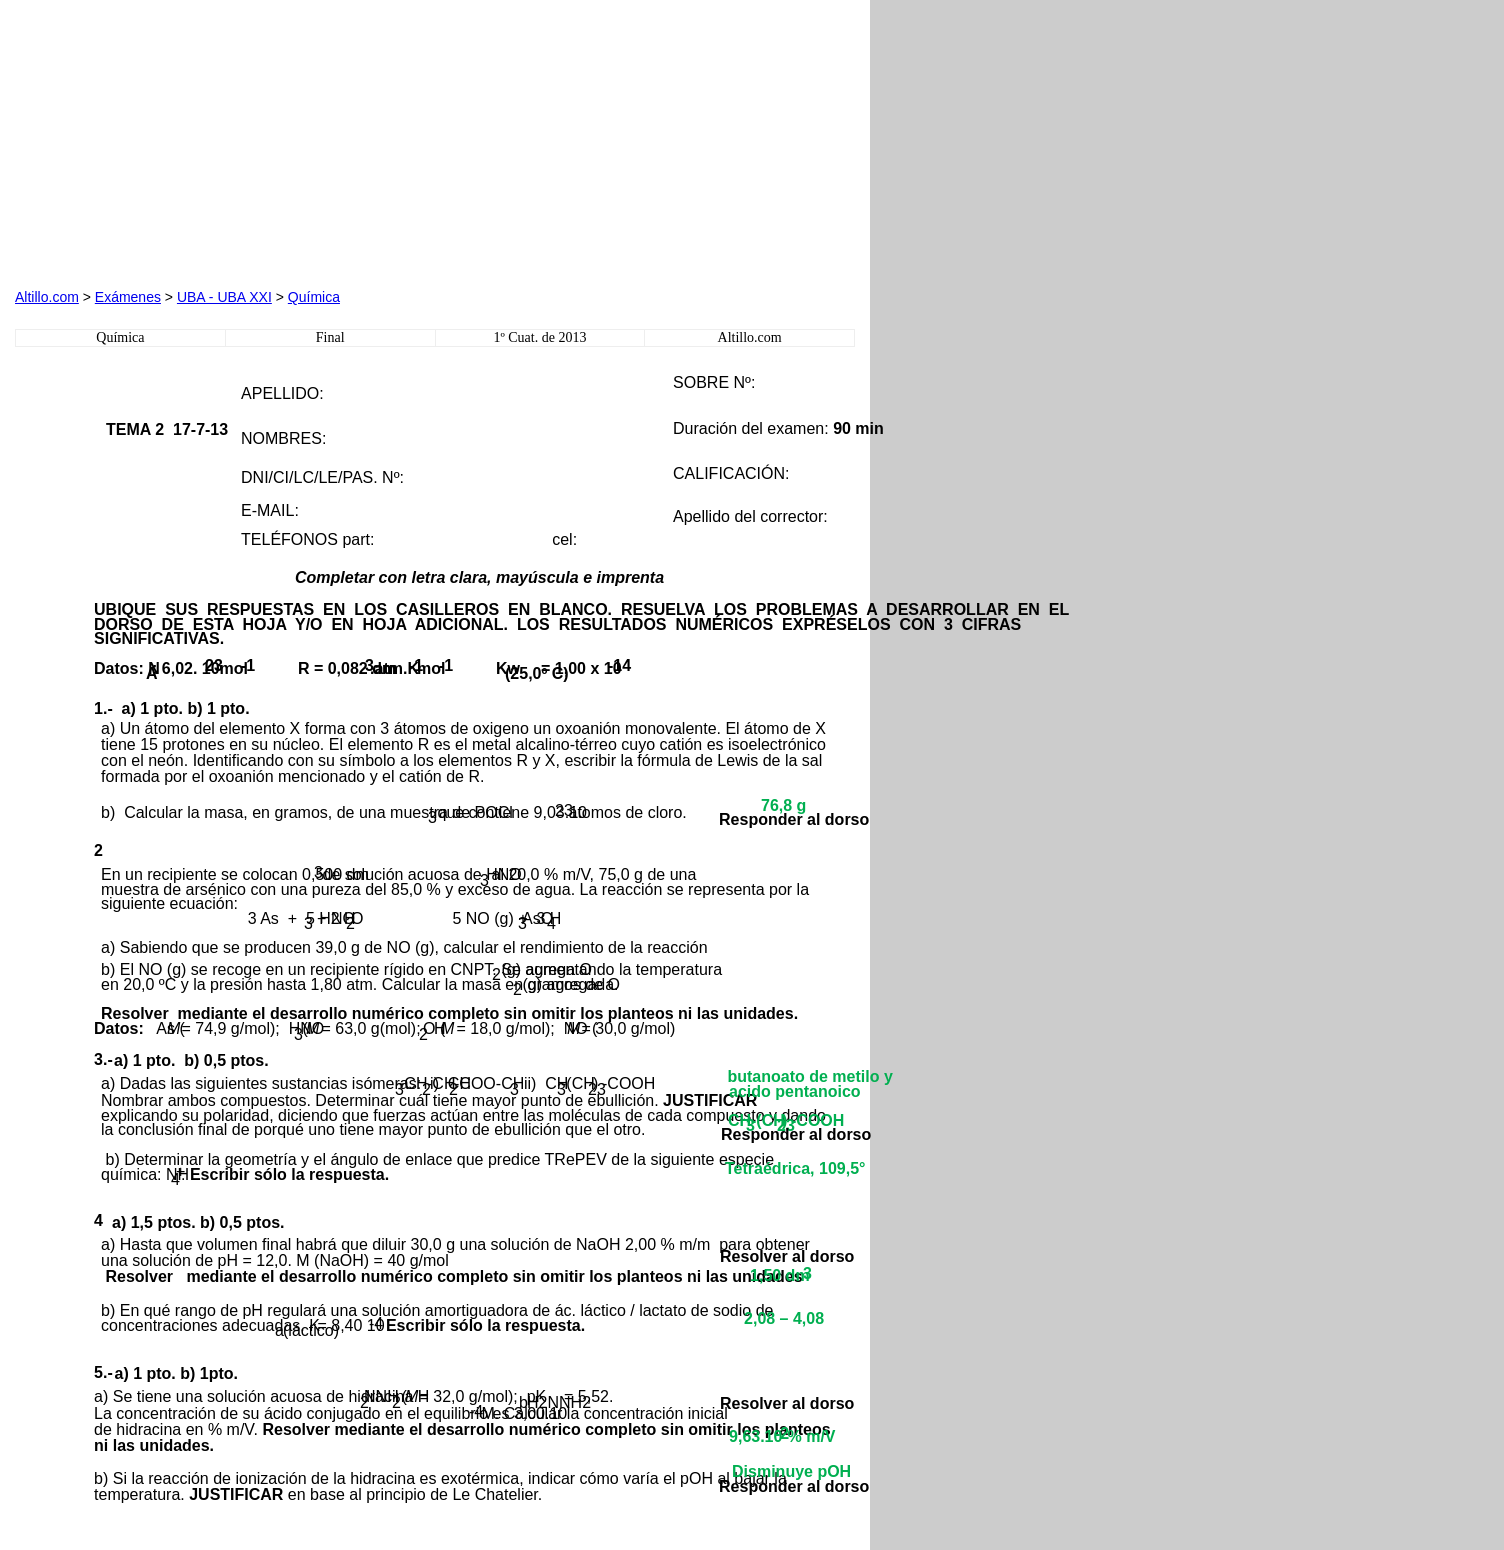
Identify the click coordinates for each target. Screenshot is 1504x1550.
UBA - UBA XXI (224, 297)
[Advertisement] (243, 140)
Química (314, 297)
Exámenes (128, 297)
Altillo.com (47, 297)
